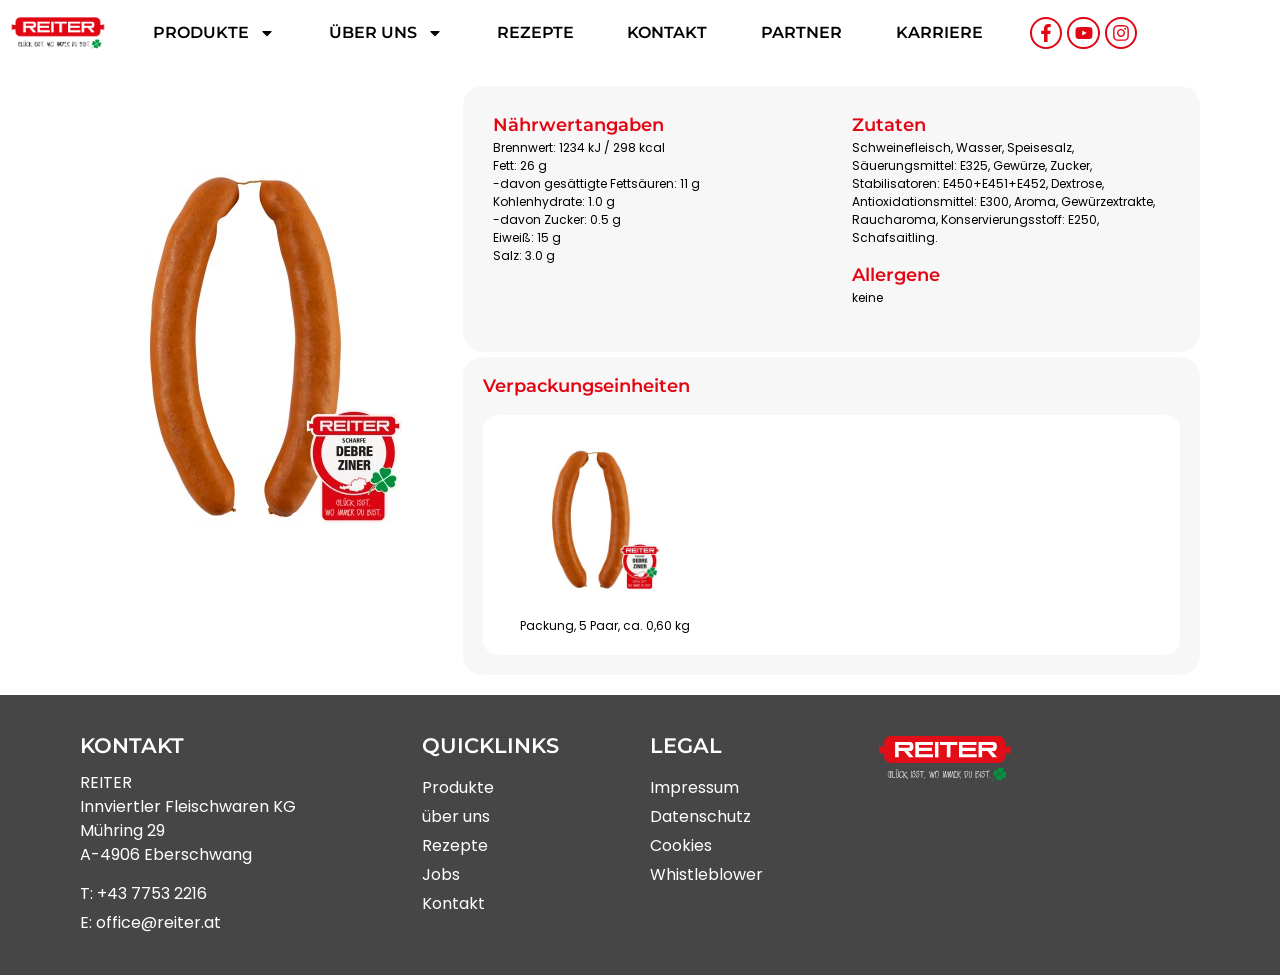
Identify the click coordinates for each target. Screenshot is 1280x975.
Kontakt (667, 32)
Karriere (939, 32)
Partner (801, 32)
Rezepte (535, 32)
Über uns (386, 33)
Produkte (214, 33)
